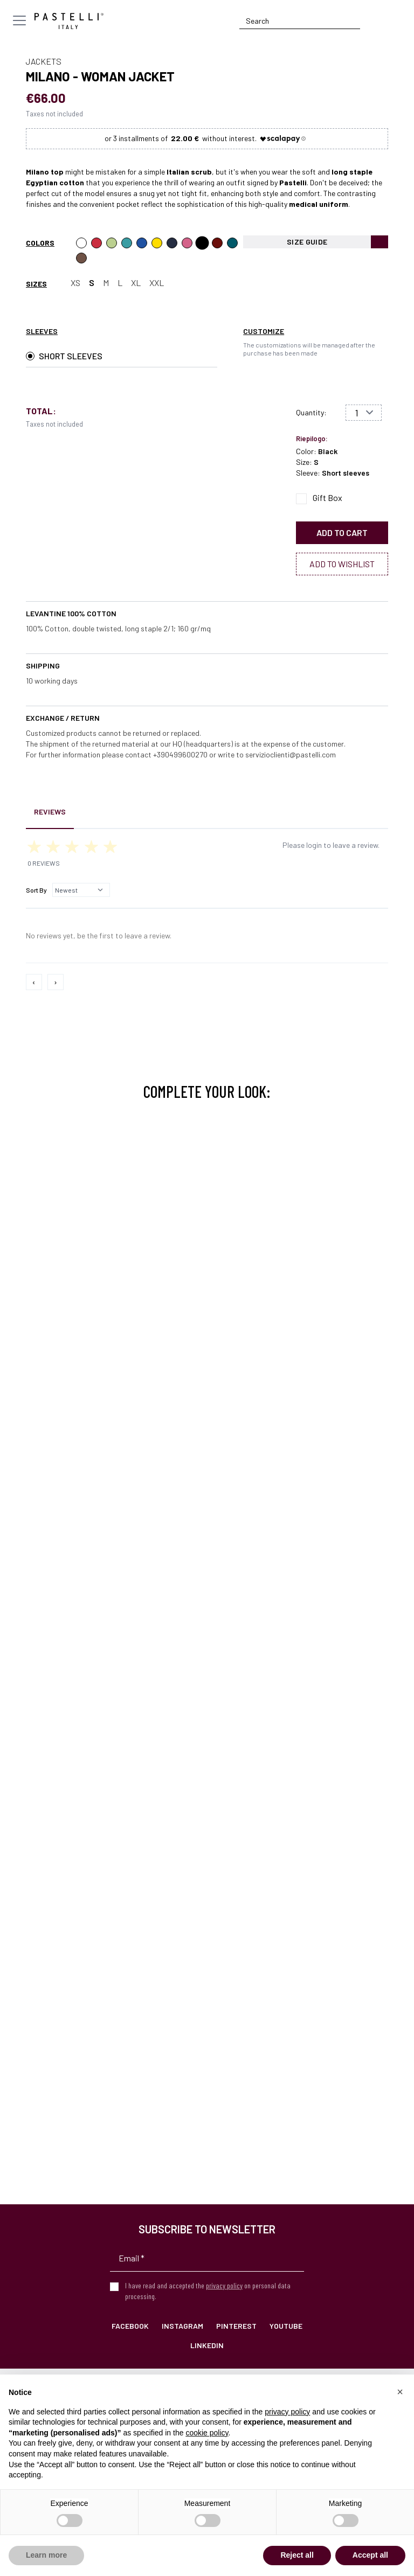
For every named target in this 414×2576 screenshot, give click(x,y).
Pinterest (236, 2325)
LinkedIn (207, 2345)
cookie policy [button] (206, 2432)
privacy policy (224, 2285)
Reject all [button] (296, 2555)
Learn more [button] (46, 2555)
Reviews (50, 811)
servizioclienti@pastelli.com (290, 754)
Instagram (182, 2325)
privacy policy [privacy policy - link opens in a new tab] (287, 2411)
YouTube (286, 2325)
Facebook (130, 2325)
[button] (400, 2391)
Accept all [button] (370, 2555)
